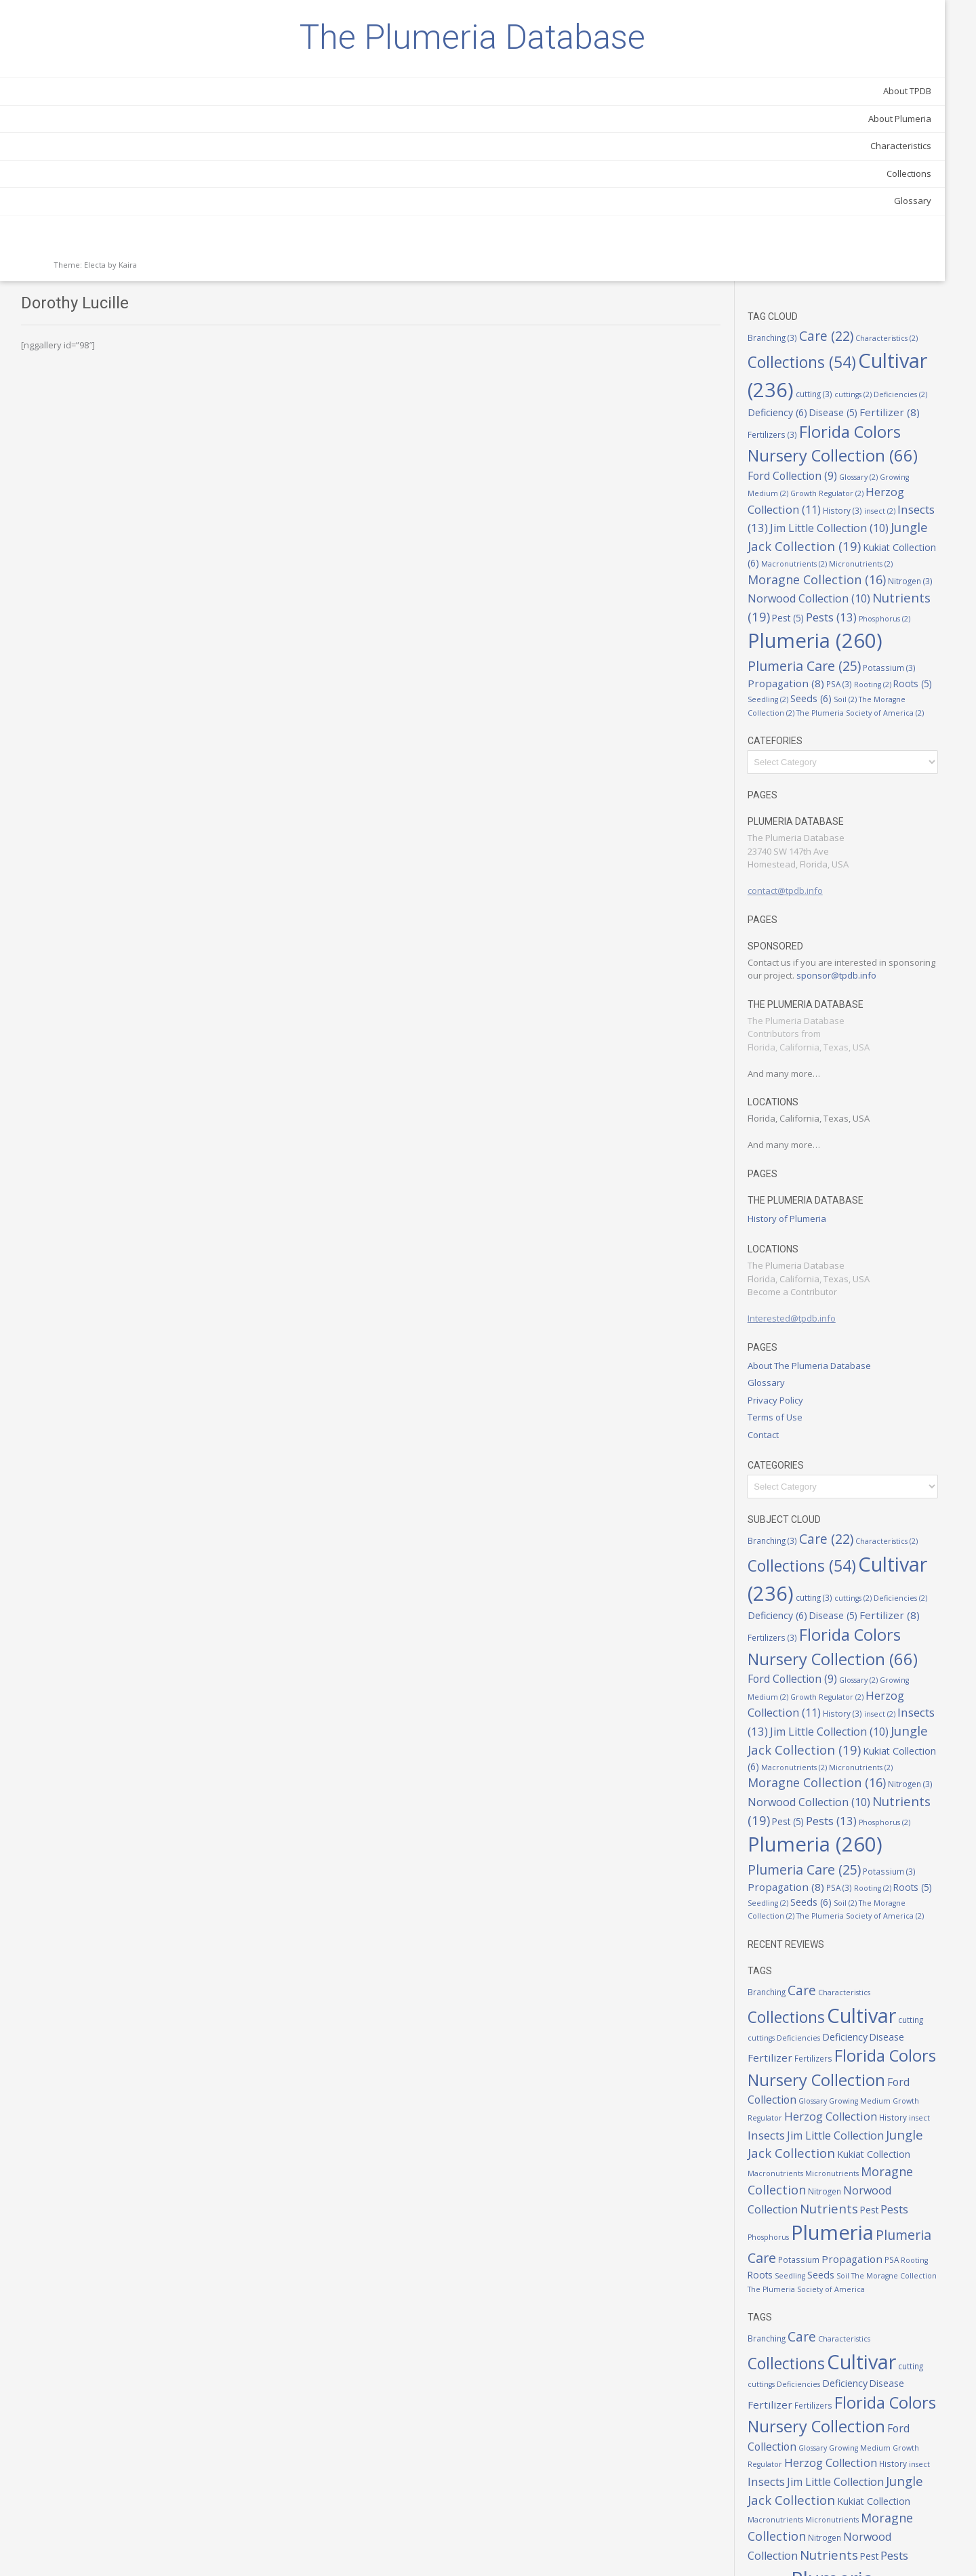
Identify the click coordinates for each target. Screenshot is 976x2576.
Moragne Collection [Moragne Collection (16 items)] (850, 2028)
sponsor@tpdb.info (833, 757)
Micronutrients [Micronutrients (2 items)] (835, 311)
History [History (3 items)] (888, 237)
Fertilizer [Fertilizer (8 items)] (873, 139)
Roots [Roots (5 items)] (851, 454)
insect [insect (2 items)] (925, 238)
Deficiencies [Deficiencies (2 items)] (859, 125)
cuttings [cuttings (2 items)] (811, 125)
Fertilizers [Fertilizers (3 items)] (930, 140)
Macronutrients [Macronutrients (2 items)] (866, 2013)
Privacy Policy (821, 1181)
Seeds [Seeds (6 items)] (936, 453)
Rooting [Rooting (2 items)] (811, 454)
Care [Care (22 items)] (872, 55)
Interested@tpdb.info (837, 1100)
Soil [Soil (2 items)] (804, 467)
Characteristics (145, 213)
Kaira (128, 332)
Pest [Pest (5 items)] (895, 363)
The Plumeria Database (95, 71)
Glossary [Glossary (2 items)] (878, 204)
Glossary (157, 268)
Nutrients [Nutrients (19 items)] (835, 361)
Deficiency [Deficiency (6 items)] (918, 124)
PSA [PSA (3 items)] (939, 439)
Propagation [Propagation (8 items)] (886, 438)
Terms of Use (820, 1199)
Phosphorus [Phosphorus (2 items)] (841, 390)
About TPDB (152, 158)
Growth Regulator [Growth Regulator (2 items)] (839, 221)
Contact (808, 1216)
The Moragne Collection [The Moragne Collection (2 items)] (866, 467)
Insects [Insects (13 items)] (823, 253)
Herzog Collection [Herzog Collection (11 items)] (855, 227)
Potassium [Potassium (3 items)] (819, 439)
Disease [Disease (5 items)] (817, 140)
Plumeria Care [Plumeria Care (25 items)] (898, 418)
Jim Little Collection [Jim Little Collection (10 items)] (880, 1977)
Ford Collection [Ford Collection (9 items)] (906, 1928)
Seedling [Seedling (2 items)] (893, 454)
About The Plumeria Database (854, 1147)
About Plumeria (144, 186)
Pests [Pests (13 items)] (827, 2064)
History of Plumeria (832, 1000)
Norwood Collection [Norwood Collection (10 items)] (854, 344)
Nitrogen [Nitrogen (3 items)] (900, 328)
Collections (153, 241)
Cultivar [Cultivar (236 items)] (853, 102)
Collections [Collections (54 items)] (857, 76)
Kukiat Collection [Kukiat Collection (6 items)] (861, 291)
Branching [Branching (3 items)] (817, 56)
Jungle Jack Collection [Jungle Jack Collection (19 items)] (857, 1994)
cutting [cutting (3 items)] (934, 107)
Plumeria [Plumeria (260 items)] (834, 2088)
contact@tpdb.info (830, 659)
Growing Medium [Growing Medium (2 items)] (854, 1945)
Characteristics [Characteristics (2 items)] (889, 1823)
